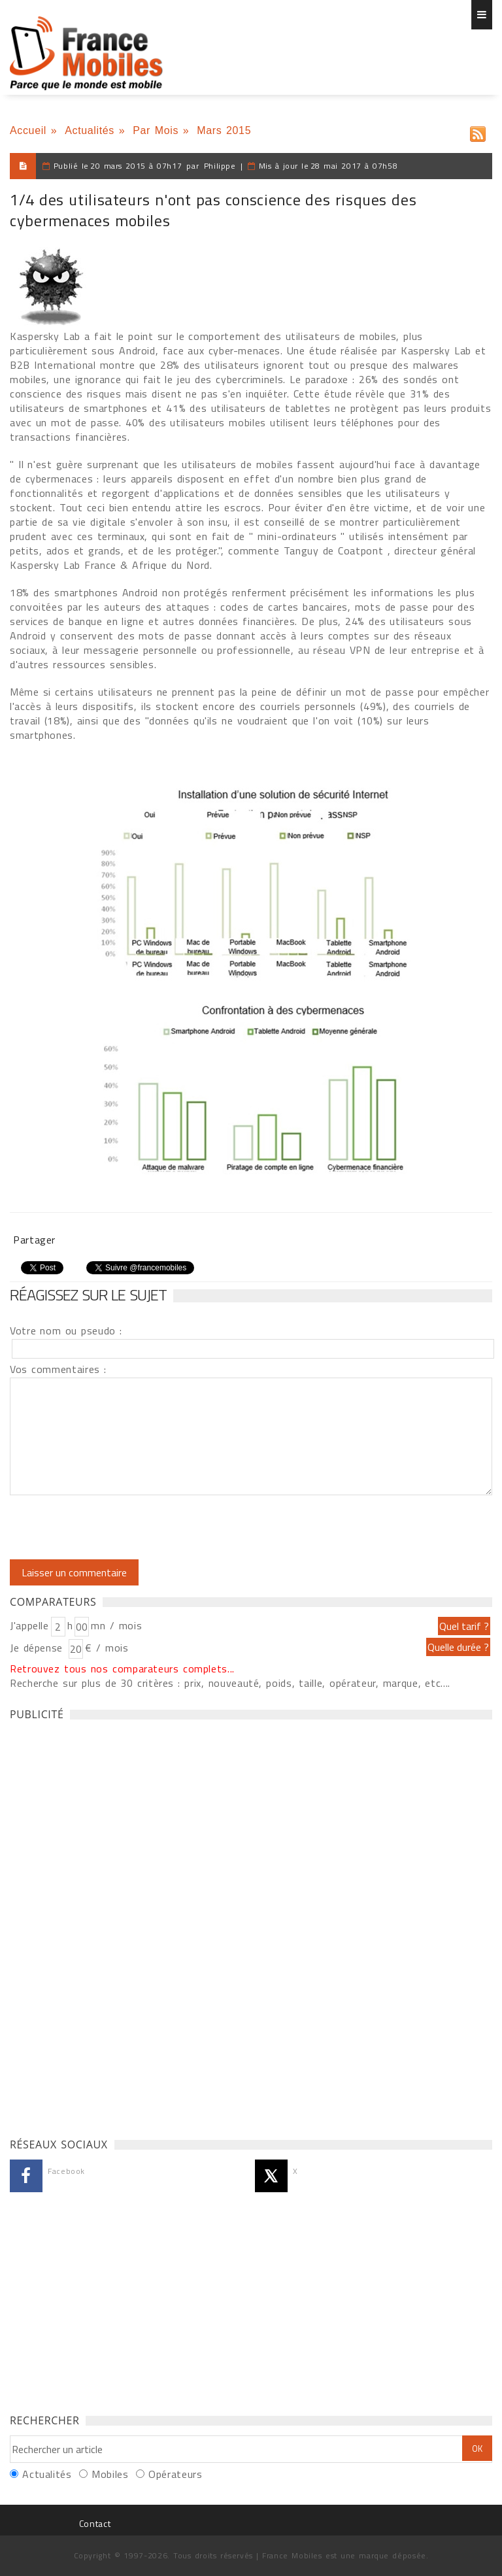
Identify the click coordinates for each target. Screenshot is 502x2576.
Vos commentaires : (58, 1369)
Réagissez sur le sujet (88, 1294)
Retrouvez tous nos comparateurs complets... (122, 1668)
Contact (94, 2523)
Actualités (89, 130)
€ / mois (106, 1647)
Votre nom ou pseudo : (66, 1330)
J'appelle (29, 1625)
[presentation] (119, 1527)
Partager (34, 1239)
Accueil (28, 130)
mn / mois (116, 1625)
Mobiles (110, 2474)
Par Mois (155, 130)
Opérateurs (175, 2474)
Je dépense (38, 1647)
